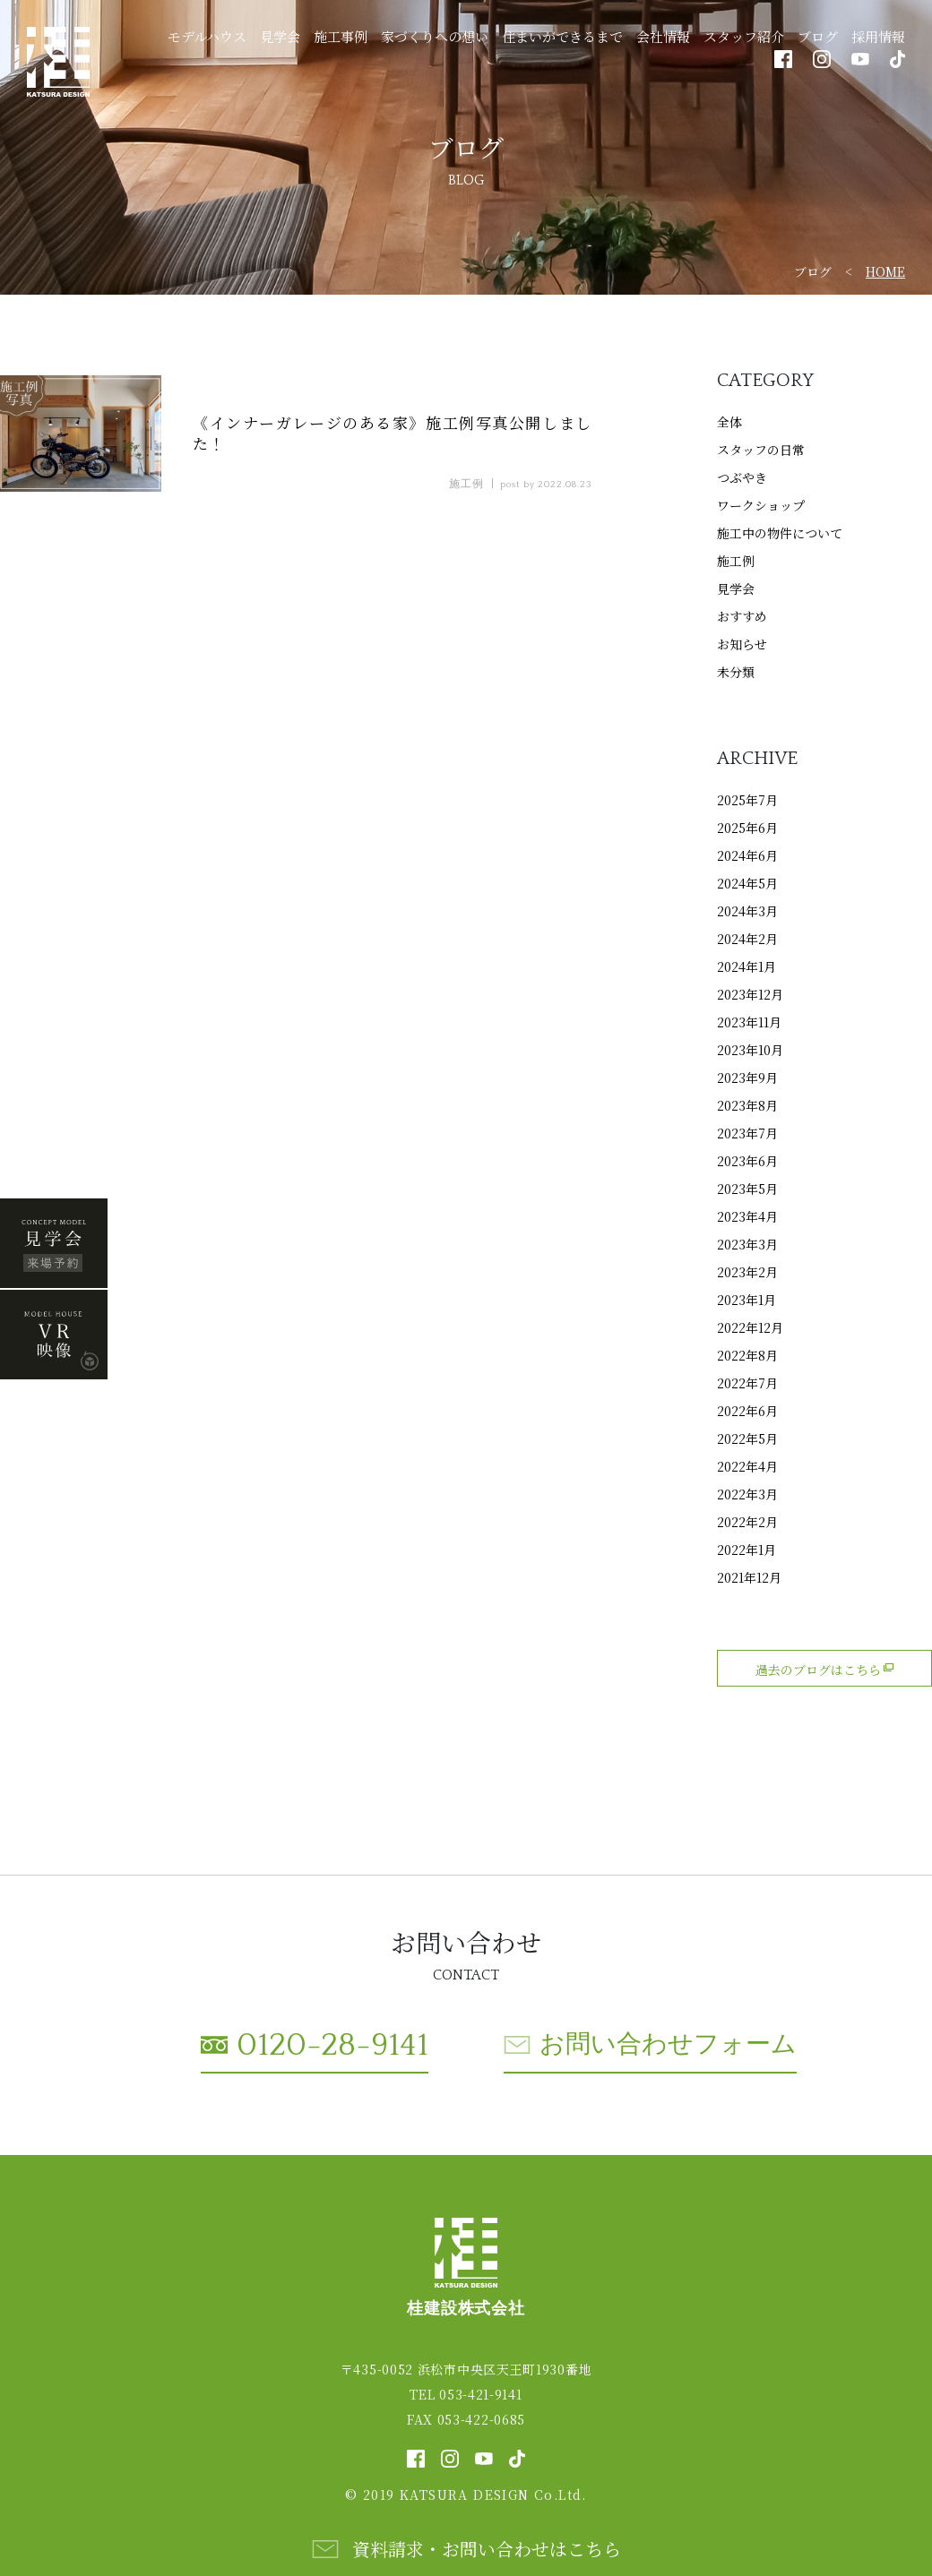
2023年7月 (747, 1133)
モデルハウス (207, 36)
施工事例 (340, 36)
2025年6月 (747, 828)
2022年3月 (747, 1494)
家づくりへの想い (434, 36)
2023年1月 (746, 1300)
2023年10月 (750, 1050)
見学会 (280, 36)
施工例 (736, 561)
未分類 (736, 672)
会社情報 (663, 36)
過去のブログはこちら (824, 1670)
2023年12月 (750, 994)
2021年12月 (749, 1577)
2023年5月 (747, 1189)
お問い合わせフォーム (668, 2044)
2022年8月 (747, 1355)
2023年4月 (747, 1216)
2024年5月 (747, 883)
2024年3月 (747, 911)
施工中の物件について (779, 533)
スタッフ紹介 (743, 36)
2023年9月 (747, 1077)
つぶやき (742, 477)
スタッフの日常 (761, 450)
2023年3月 (747, 1244)
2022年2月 (747, 1522)
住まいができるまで (562, 36)
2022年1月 (746, 1549)
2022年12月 (750, 1327)
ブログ (818, 36)
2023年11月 (749, 1022)
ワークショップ (761, 505)
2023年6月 (747, 1161)
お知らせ (742, 644)
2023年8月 (747, 1105)
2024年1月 (746, 966)
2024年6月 (747, 855)
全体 (729, 422)
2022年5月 (747, 1438)
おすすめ (742, 616)
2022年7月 (747, 1383)
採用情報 (878, 36)
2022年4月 (747, 1466)
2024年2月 (747, 939)
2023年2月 (747, 1272)
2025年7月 (747, 800)
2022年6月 (747, 1411)
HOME (885, 271)
